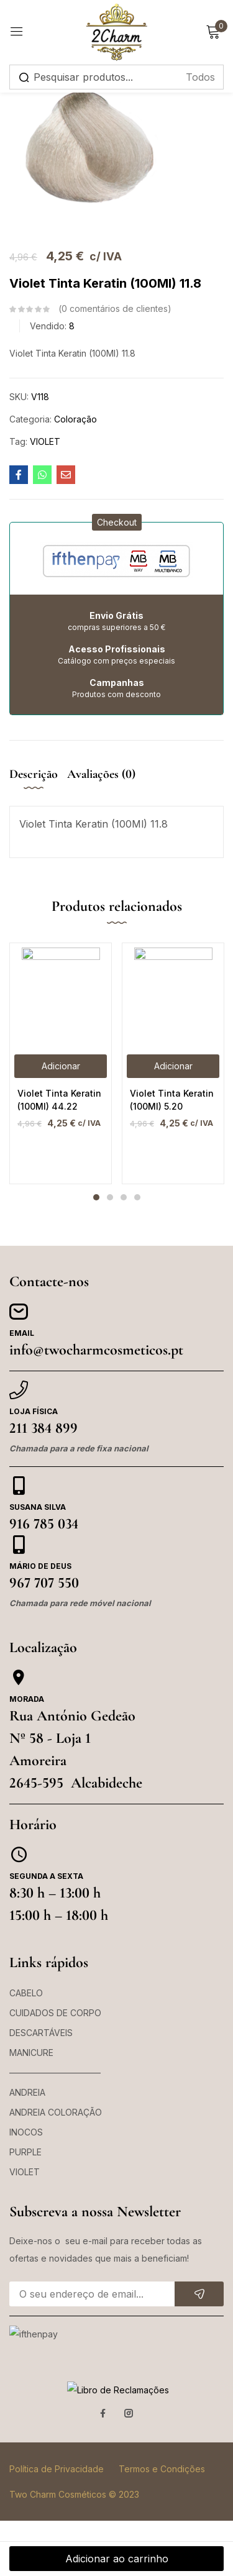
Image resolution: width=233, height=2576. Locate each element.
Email (21, 1333)
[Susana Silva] (18, 1485)
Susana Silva (37, 1507)
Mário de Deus (40, 1566)
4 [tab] (137, 1197)
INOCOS (26, 2132)
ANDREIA (27, 2092)
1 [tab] (96, 1197)
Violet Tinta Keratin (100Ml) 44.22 (59, 1100)
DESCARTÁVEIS (41, 2032)
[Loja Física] (18, 1390)
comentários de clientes (115, 309)
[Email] (18, 1311)
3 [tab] (124, 1197)
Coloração (75, 419)
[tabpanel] (60, 1063)
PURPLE (25, 2152)
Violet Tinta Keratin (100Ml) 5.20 (172, 1100)
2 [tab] (110, 1197)
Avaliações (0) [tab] (101, 774)
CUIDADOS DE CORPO (55, 2012)
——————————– (55, 2072)
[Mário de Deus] (18, 1544)
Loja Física (33, 1411)
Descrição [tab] (33, 774)
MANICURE (31, 2052)
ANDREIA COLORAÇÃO (55, 2112)
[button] (117, 522)
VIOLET (45, 441)
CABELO (26, 1993)
